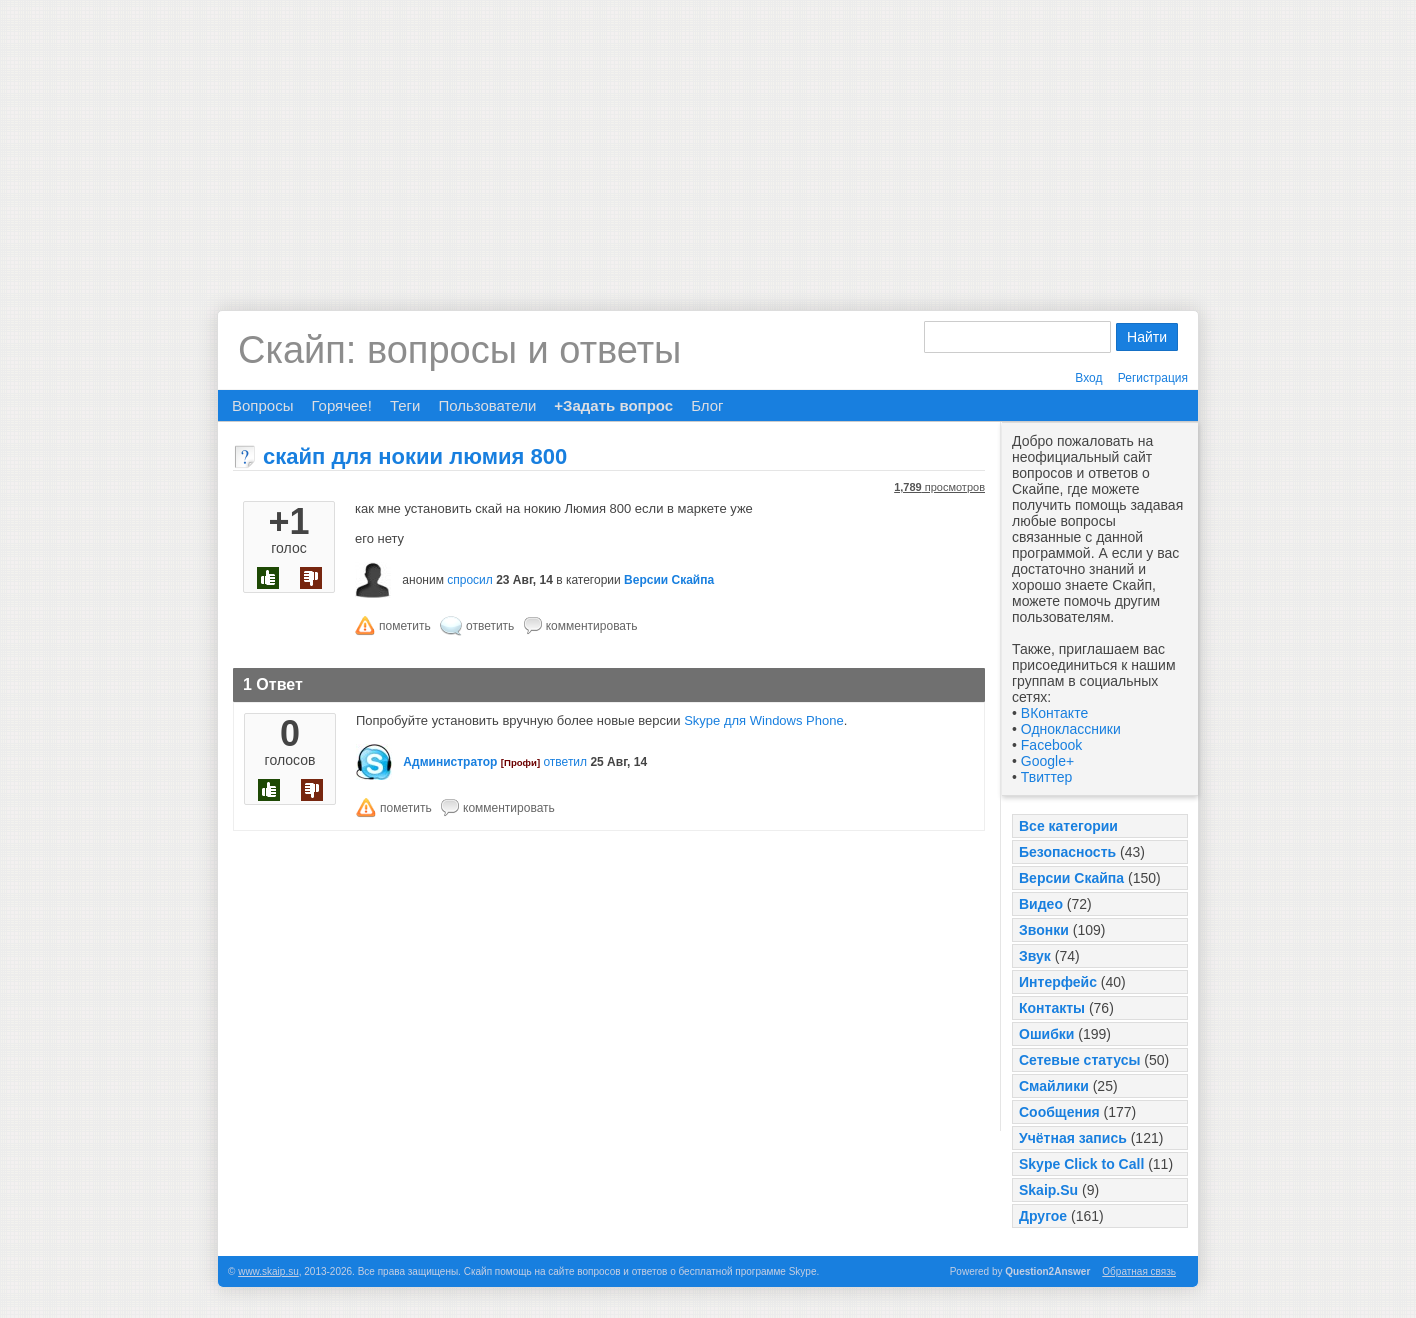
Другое (1043, 1216)
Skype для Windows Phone (764, 720)
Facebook (1051, 745)
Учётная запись (1073, 1138)
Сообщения (1059, 1112)
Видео (1041, 904)
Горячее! (341, 405)
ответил (565, 762)
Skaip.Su (1048, 1190)
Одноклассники (1071, 729)
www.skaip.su (268, 1271)
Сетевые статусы (1079, 1060)
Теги (405, 405)
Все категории (1068, 826)
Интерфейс (1058, 982)
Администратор (450, 762)
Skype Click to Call (1081, 1164)
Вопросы (262, 405)
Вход (1088, 378)
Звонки (1044, 930)
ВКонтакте (1054, 713)
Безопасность (1067, 852)
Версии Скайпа (1071, 878)
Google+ (1047, 761)
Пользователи (487, 405)
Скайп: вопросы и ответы (459, 350)
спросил (470, 580)
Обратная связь (1139, 1271)
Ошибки (1046, 1034)
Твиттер (1046, 777)
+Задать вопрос (613, 405)
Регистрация (1153, 378)
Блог (707, 405)
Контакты (1052, 1008)
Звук (1035, 956)
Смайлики (1054, 1086)
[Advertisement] (708, 140)
